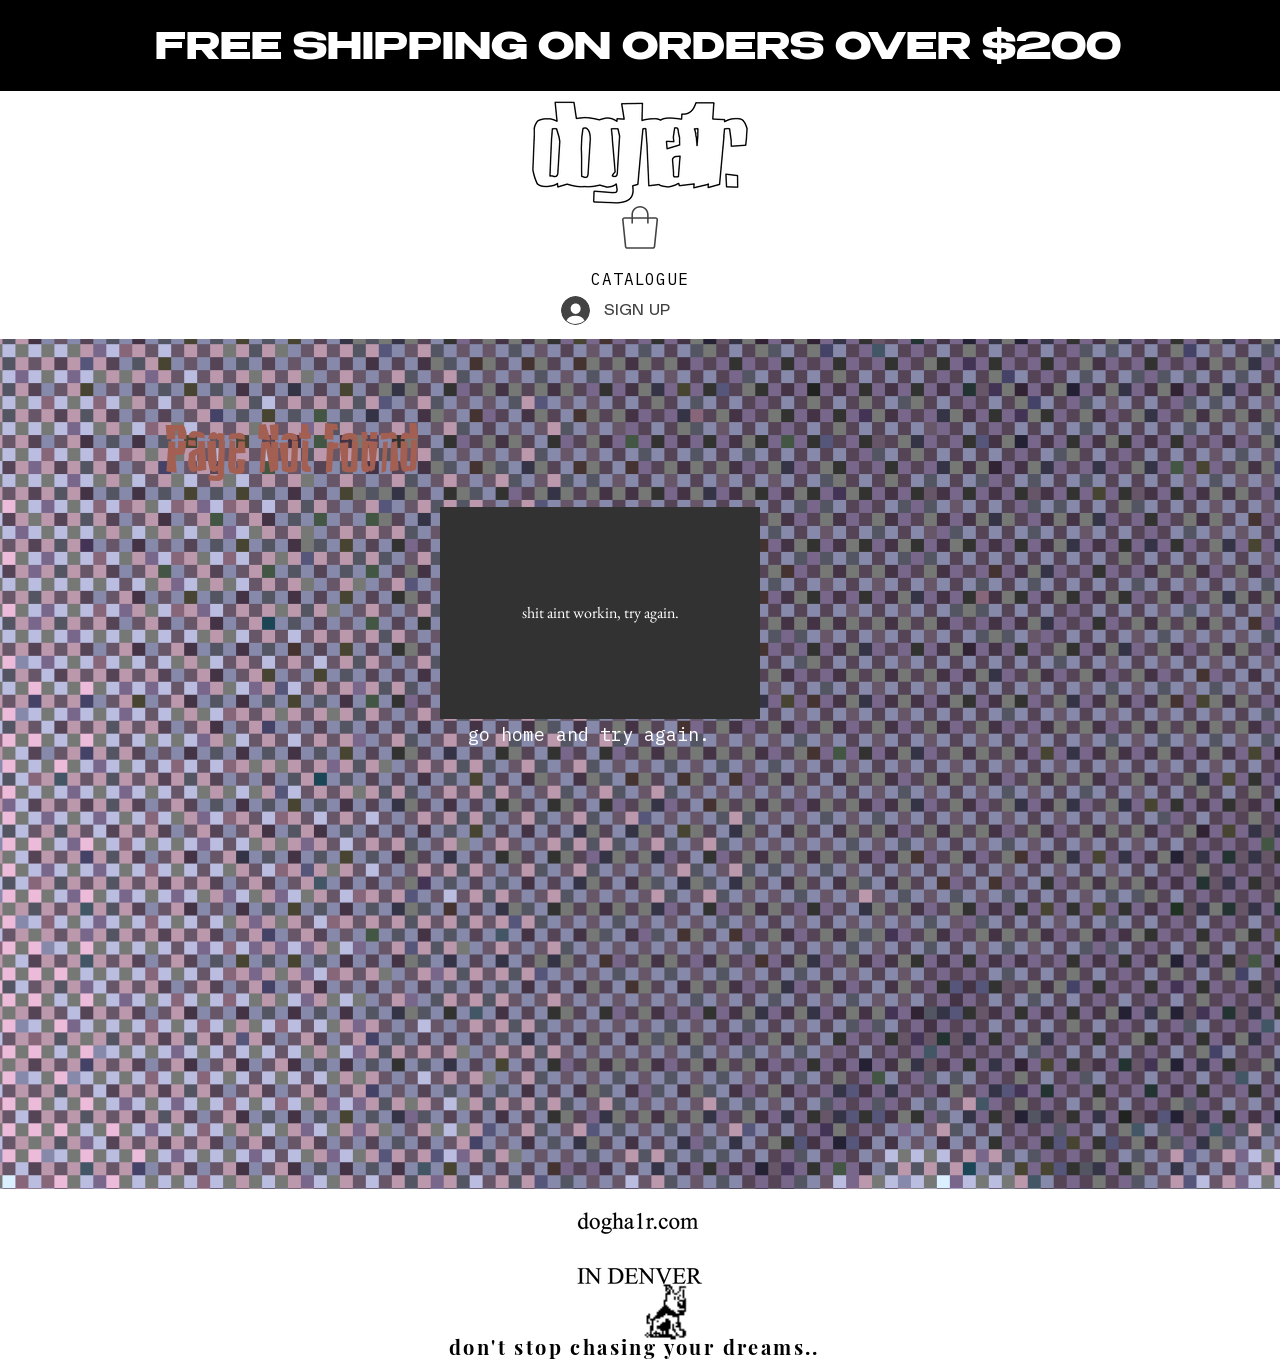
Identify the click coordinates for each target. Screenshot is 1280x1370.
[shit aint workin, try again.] (600, 613)
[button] (640, 227)
